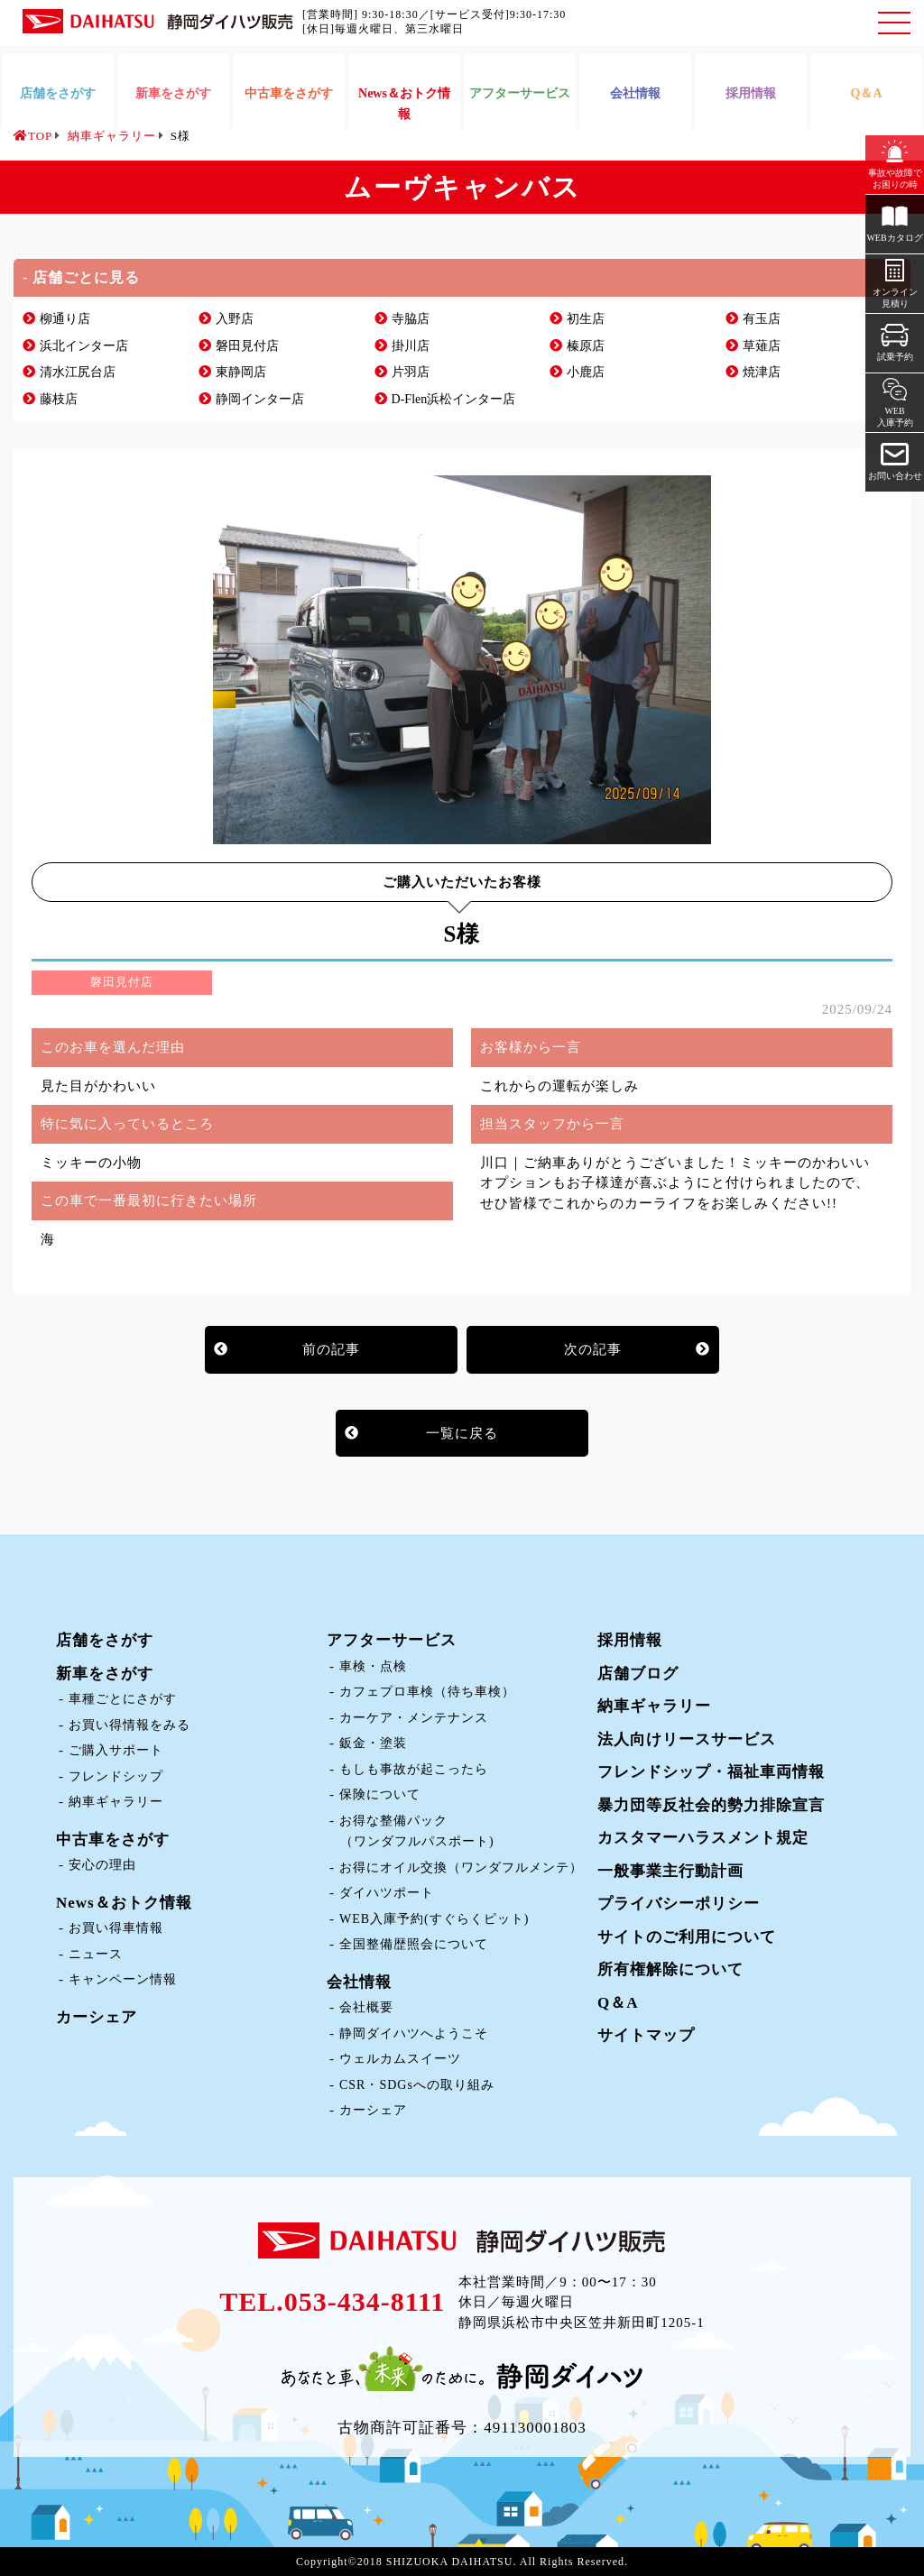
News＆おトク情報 (124, 1902)
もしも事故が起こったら (413, 1769)
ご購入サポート (116, 1750)
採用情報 (629, 1640)
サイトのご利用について (686, 1937)
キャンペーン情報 (123, 1979)
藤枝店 (59, 399)
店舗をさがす (104, 1640)
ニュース (96, 1954)
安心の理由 (102, 1865)
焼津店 (762, 372)
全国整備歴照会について (413, 1944)
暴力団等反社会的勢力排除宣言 (711, 1805)
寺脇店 (411, 319)
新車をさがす (104, 1673)
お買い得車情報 (116, 1928)
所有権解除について (670, 1969)
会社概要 (366, 2007)
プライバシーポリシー (678, 1903)
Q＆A (618, 2002)
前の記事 (331, 1349)
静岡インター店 (260, 399)
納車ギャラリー (116, 1801)
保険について (379, 1794)
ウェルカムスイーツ (400, 2058)
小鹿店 (586, 372)
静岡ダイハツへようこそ (413, 2033)
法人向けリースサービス (686, 1739)
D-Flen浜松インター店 (454, 399)
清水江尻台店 (78, 372)
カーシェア (96, 2017)
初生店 (586, 319)
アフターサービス (392, 1640)
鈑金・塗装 (373, 1743)
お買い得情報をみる (129, 1725)
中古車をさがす (113, 1839)
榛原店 (586, 346)
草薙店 (762, 346)
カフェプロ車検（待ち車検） (427, 1691)
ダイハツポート (386, 1893)
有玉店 (762, 319)
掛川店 (411, 346)
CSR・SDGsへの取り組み (416, 2085)
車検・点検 (373, 1666)
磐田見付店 (247, 346)
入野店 (235, 319)
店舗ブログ (638, 1673)
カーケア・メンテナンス (413, 1718)
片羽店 (411, 372)
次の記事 (593, 1349)
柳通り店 (65, 319)
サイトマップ (646, 2035)
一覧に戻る (462, 1433)
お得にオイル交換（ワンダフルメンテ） (461, 1867)
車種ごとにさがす (123, 1699)
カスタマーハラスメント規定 (702, 1837)
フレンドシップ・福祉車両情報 (711, 1771)
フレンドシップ (116, 1776)
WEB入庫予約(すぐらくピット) (434, 1919)
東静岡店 (241, 372)
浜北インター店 (84, 346)
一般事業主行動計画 (670, 1871)
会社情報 (359, 1982)
